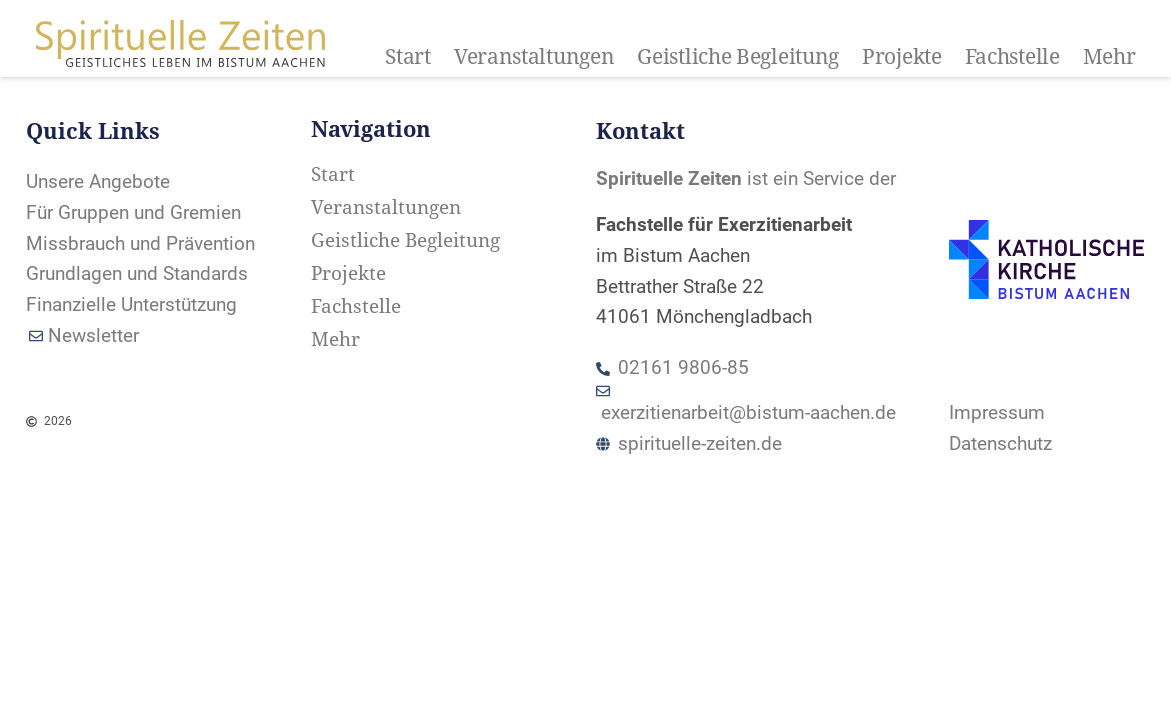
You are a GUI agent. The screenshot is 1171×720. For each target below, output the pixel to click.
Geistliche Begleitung (738, 57)
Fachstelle (1012, 57)
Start (408, 57)
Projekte (902, 57)
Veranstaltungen (534, 57)
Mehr (1109, 57)
